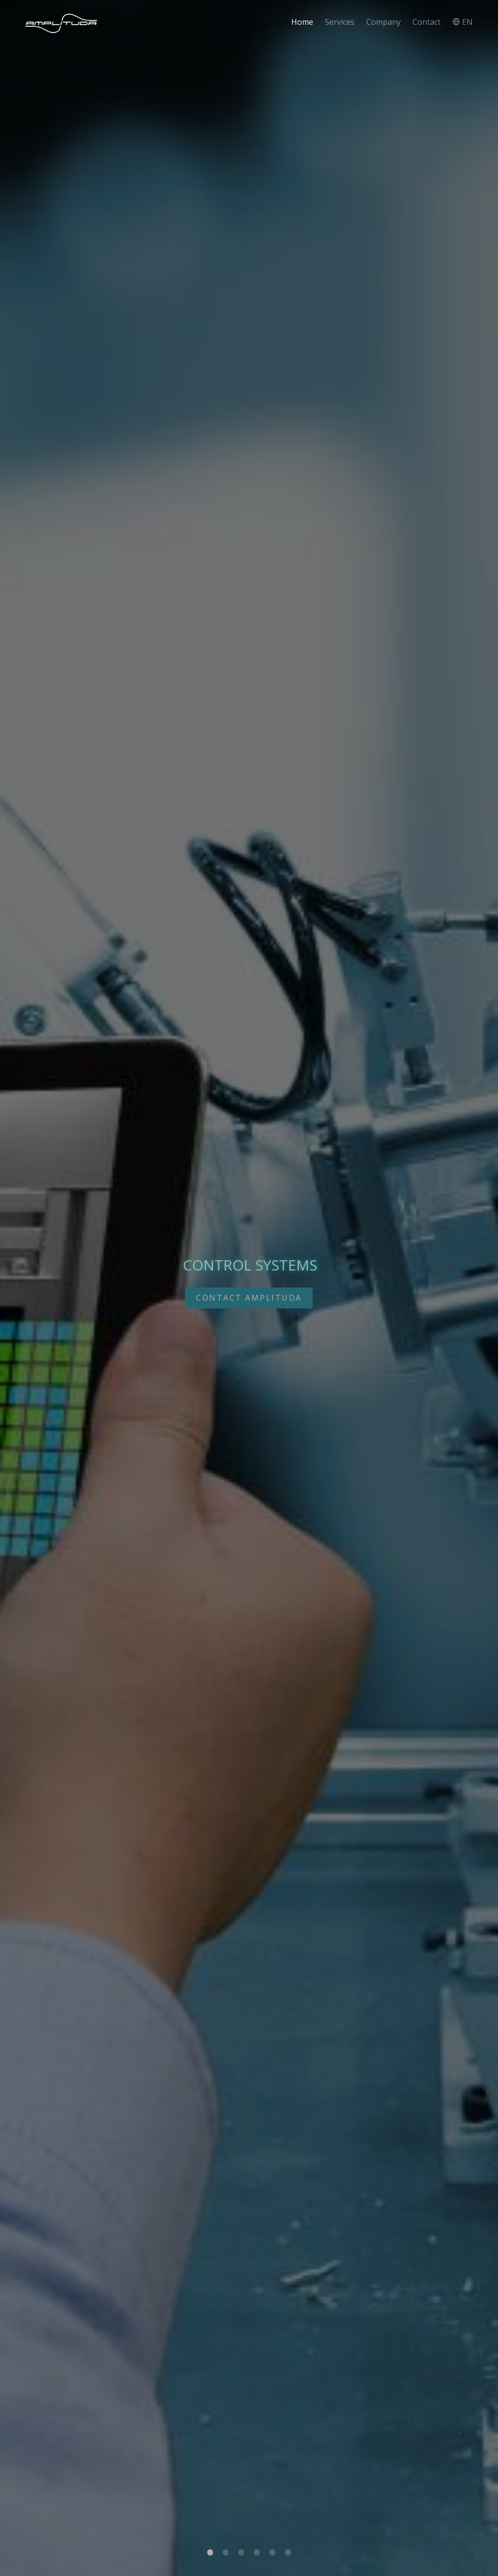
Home (302, 22)
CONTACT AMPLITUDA (249, 1297)
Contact (426, 22)
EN (462, 22)
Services (340, 22)
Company (383, 22)
